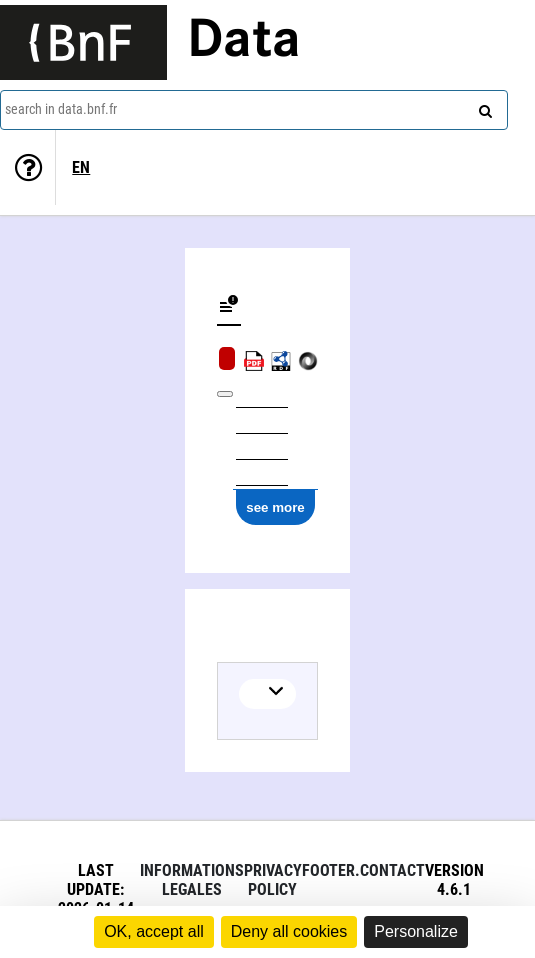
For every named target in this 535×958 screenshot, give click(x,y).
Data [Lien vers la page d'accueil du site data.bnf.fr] (244, 42)
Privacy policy (273, 880)
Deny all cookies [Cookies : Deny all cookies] (289, 931)
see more (275, 507)
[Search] (483, 107)
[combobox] (254, 110)
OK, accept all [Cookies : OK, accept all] (154, 931)
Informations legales (192, 880)
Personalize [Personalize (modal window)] (416, 931)
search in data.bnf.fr (61, 109)
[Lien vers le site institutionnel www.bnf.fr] (83, 42)
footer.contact (363, 870)
